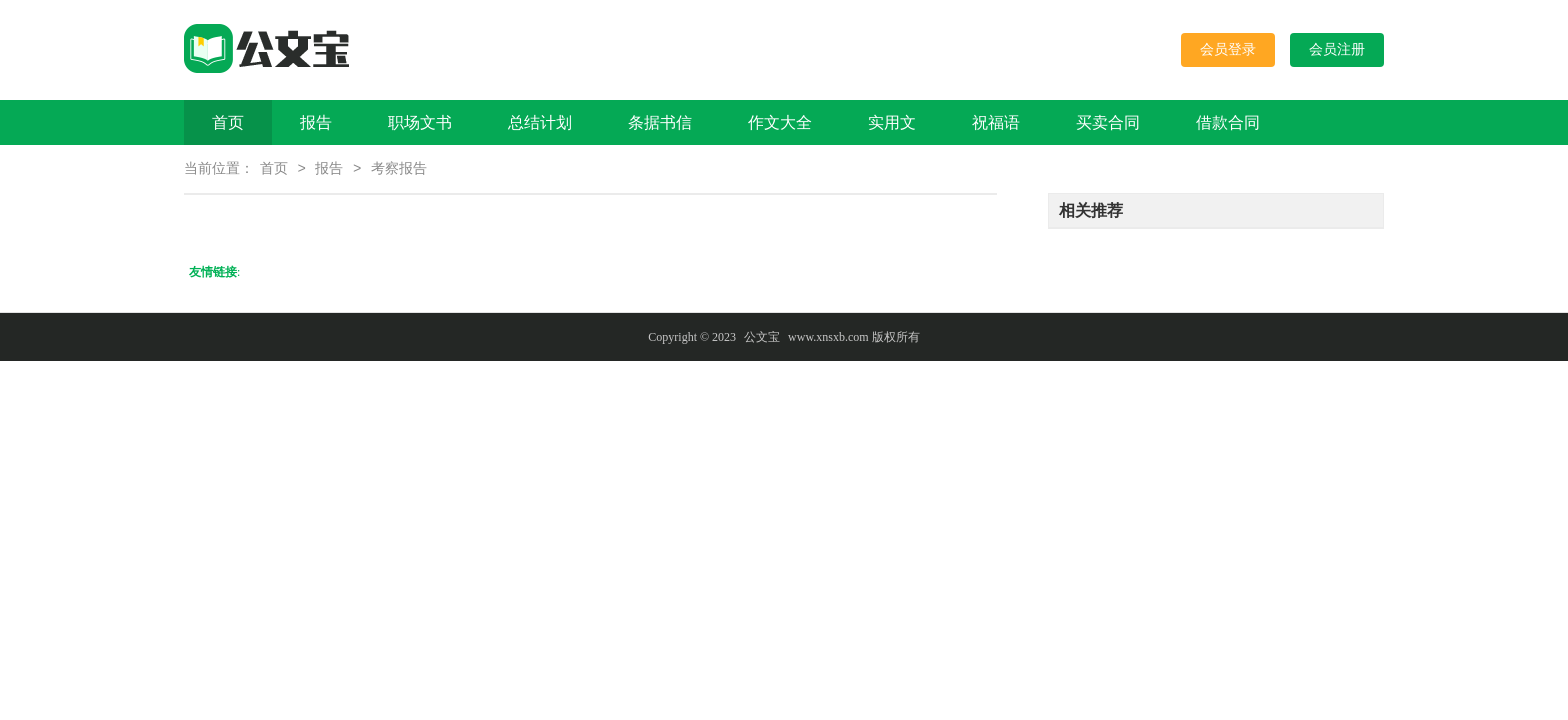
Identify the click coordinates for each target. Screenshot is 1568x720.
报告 (316, 122)
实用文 (892, 122)
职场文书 (420, 122)
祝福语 (996, 122)
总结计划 (540, 122)
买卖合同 (1108, 122)
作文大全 (780, 122)
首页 (228, 122)
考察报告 (399, 170)
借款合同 (1228, 122)
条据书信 (660, 122)
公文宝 (762, 339)
